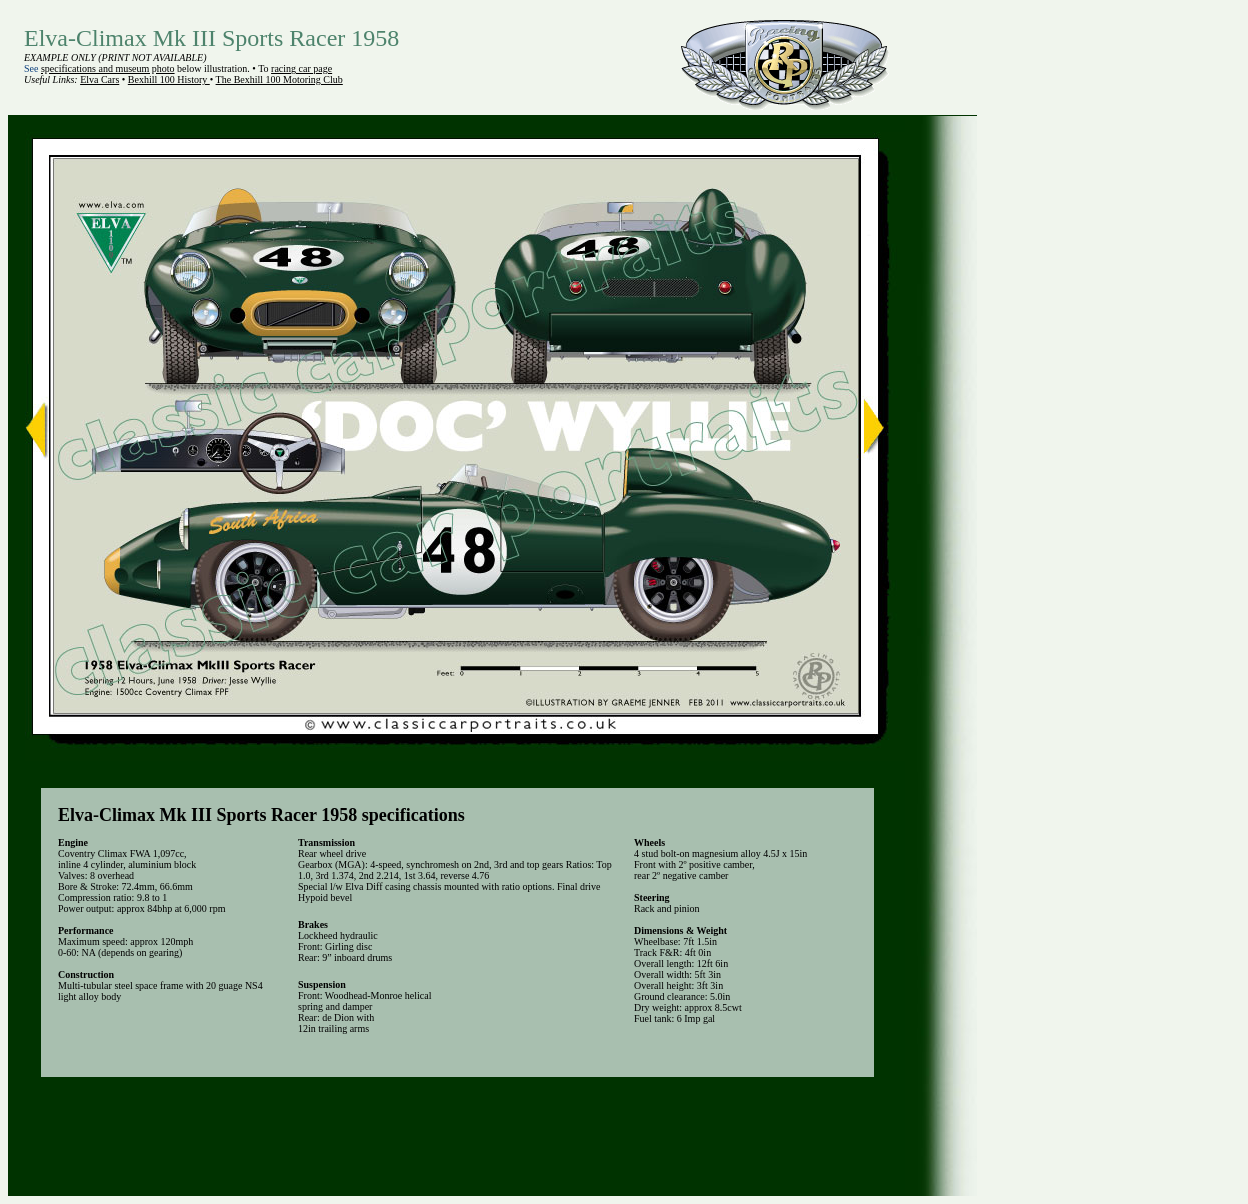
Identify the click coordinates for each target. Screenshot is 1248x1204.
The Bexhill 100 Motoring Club (279, 79)
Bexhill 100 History (169, 79)
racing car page (301, 68)
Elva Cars (99, 79)
